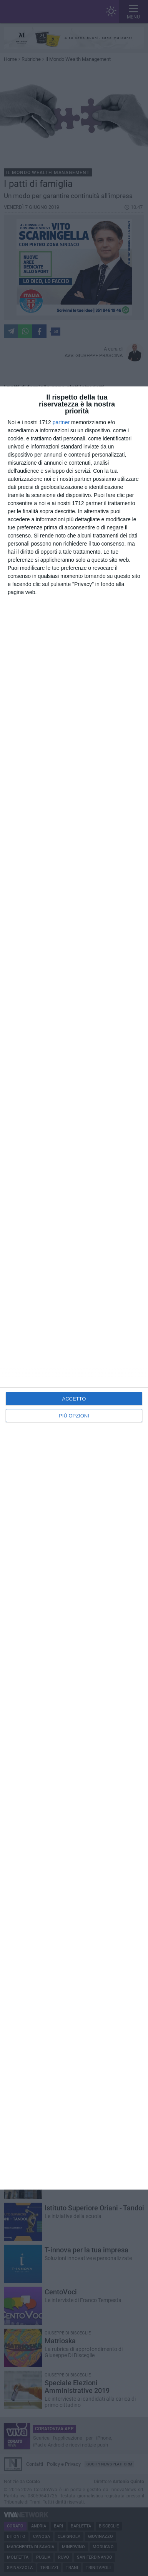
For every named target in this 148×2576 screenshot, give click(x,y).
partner (61, 422)
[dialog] (74, 1288)
